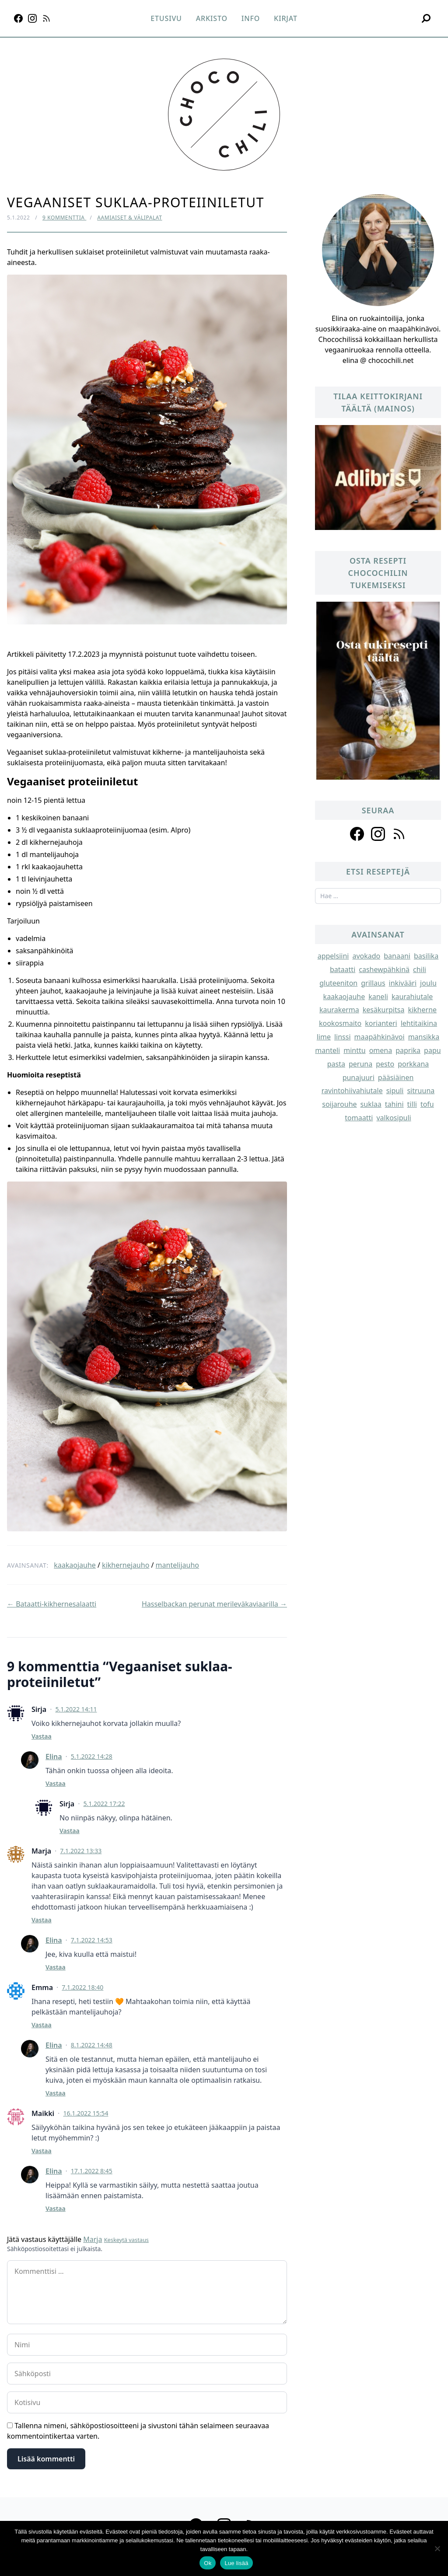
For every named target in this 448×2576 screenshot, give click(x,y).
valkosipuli (393, 1117)
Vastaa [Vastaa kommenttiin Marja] (42, 1920)
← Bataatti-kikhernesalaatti (51, 1604)
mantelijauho (177, 1565)
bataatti (342, 969)
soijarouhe (339, 1104)
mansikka (424, 1037)
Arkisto (212, 18)
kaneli (378, 996)
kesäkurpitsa (384, 1009)
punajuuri (358, 1077)
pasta (336, 1064)
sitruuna (420, 1090)
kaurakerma (339, 1009)
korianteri (381, 1023)
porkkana (413, 1064)
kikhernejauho (125, 1565)
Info (251, 18)
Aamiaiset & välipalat (129, 217)
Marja (92, 2239)
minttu (354, 1050)
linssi (342, 1037)
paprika (408, 1050)
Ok (207, 2563)
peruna (360, 1064)
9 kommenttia (64, 217)
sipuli (395, 1090)
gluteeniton (338, 983)
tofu (427, 1104)
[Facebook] (18, 18)
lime (324, 1037)
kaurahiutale (412, 996)
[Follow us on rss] (399, 834)
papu (432, 1050)
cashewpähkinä (384, 969)
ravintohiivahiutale (352, 1090)
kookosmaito (340, 1023)
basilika (426, 956)
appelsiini (333, 956)
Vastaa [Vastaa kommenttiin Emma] (42, 2025)
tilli (412, 1104)
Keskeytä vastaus (126, 2240)
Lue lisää (236, 2563)
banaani (397, 956)
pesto (385, 1064)
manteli (327, 1050)
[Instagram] (32, 18)
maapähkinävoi (379, 1037)
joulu (428, 983)
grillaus (373, 983)
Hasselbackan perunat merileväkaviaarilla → (214, 1604)
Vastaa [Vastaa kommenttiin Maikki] (42, 2151)
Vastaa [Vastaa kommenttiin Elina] (56, 1783)
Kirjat (286, 18)
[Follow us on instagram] (378, 834)
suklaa (371, 1104)
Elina (54, 1756)
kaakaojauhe (75, 1565)
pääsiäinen (396, 1077)
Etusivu (166, 18)
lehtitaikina (419, 1023)
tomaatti (359, 1117)
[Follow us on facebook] (357, 834)
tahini (394, 1104)
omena (380, 1050)
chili (419, 969)
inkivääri (403, 983)
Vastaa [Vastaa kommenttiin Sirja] (42, 1736)
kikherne (422, 1009)
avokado (366, 956)
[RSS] (46, 18)
